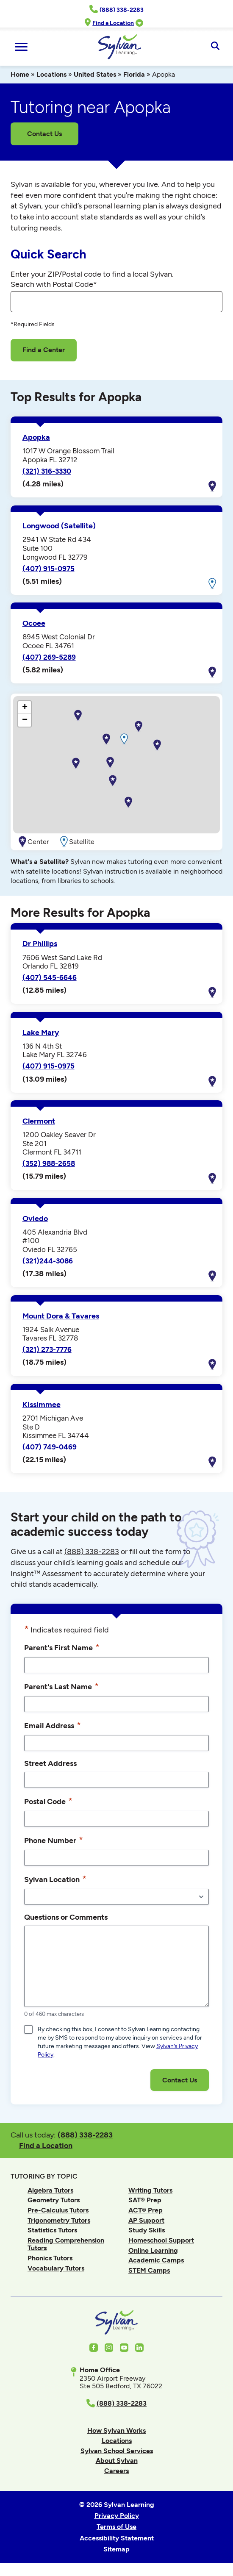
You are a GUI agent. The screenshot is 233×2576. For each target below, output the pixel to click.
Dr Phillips (39, 943)
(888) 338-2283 (85, 2134)
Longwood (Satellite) (59, 525)
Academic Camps (156, 2260)
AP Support (146, 2220)
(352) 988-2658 (48, 1163)
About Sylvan (117, 2461)
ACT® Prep (145, 2210)
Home (20, 74)
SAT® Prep (144, 2200)
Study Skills (146, 2230)
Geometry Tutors (54, 2200)
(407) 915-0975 (48, 568)
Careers (116, 2471)
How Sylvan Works (116, 2430)
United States (95, 74)
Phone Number (53, 1840)
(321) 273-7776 (47, 1349)
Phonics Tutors (50, 2258)
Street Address (50, 1763)
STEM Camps (149, 2270)
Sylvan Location (55, 1879)
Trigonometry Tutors (59, 2220)
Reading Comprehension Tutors (66, 2244)
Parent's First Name (62, 1647)
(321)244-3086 (47, 1261)
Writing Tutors (150, 2190)
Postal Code (48, 1801)
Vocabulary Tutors (56, 2268)
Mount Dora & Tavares (60, 1316)
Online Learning (153, 2250)
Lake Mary (40, 1032)
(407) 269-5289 (49, 657)
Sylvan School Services (116, 2451)
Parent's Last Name (61, 1686)
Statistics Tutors (52, 2230)
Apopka (36, 437)
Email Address (52, 1725)
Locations (51, 74)
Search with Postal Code (54, 284)
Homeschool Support (161, 2240)
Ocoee (33, 623)
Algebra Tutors (50, 2190)
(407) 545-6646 (49, 977)
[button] (106, 739)
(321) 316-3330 (46, 471)
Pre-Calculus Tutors (58, 2210)
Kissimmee (41, 1404)
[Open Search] (215, 46)
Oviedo (35, 1218)
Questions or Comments (66, 1917)
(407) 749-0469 (49, 1447)
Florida (134, 74)
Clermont (38, 1121)
